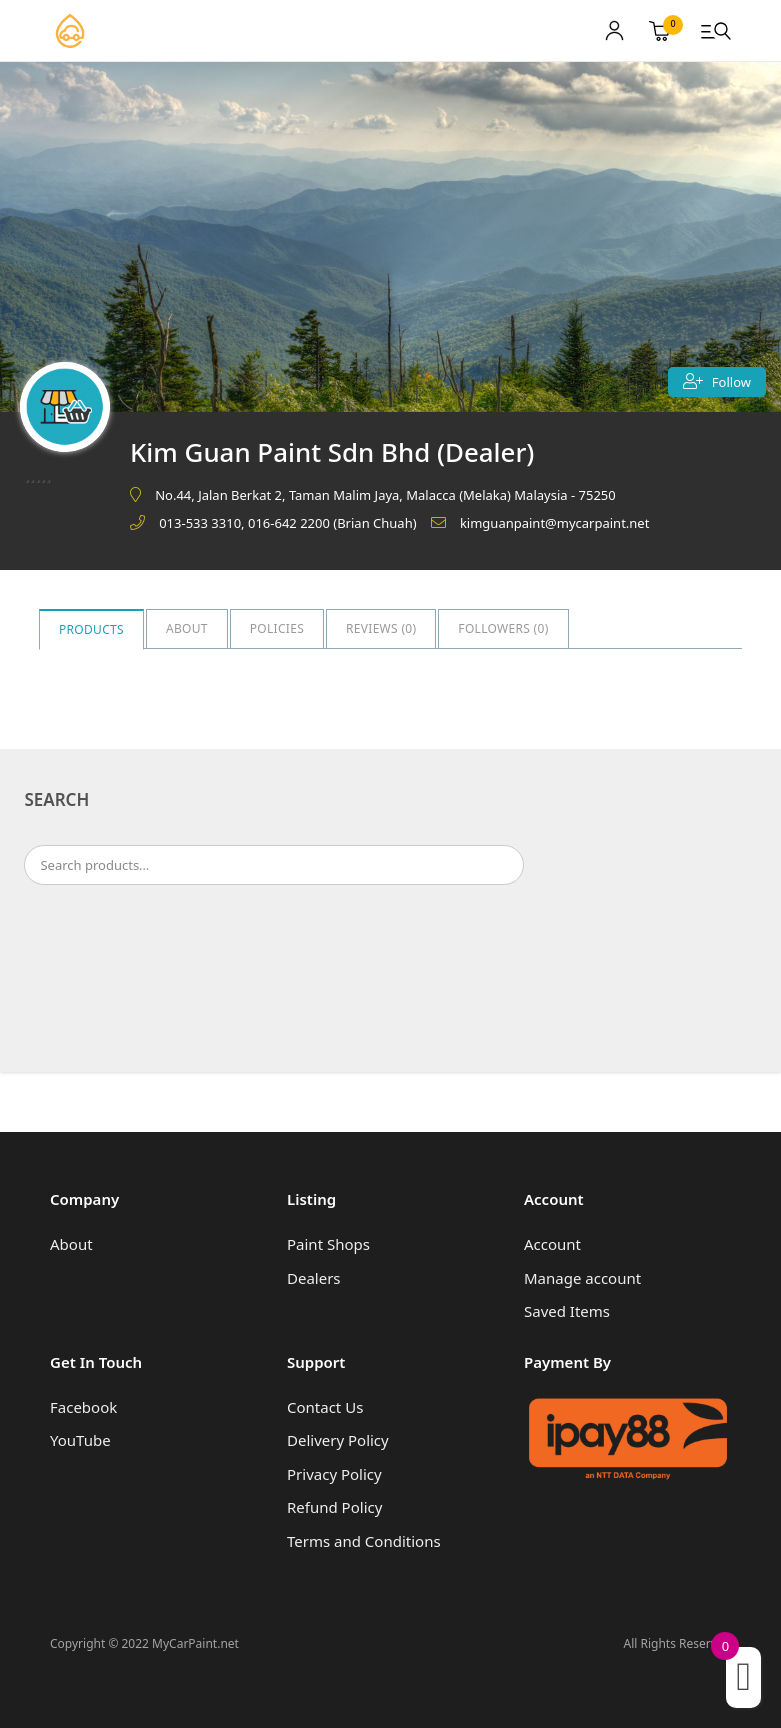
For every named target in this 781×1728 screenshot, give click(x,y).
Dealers (314, 1278)
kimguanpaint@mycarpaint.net (554, 523)
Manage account (582, 1278)
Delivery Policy (338, 1440)
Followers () (503, 628)
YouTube (80, 1440)
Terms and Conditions (364, 1541)
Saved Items (567, 1311)
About (187, 628)
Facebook (83, 1407)
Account (552, 1244)
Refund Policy (334, 1507)
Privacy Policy (334, 1474)
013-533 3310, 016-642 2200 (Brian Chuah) (287, 523)
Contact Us (325, 1407)
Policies (277, 628)
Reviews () (381, 628)
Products (91, 629)
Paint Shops (328, 1244)
